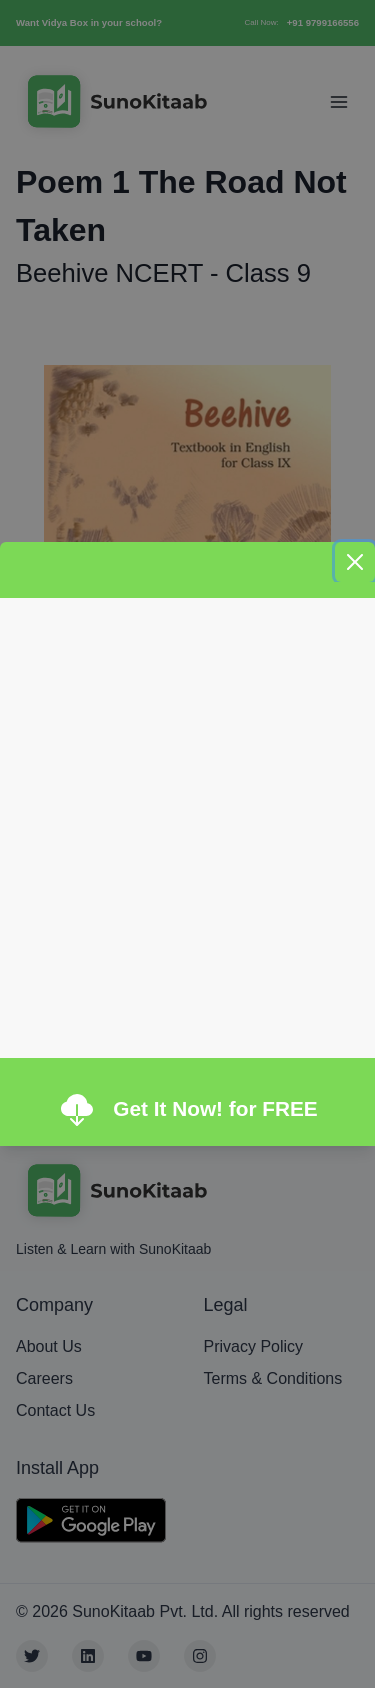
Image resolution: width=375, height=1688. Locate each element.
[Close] (355, 562)
